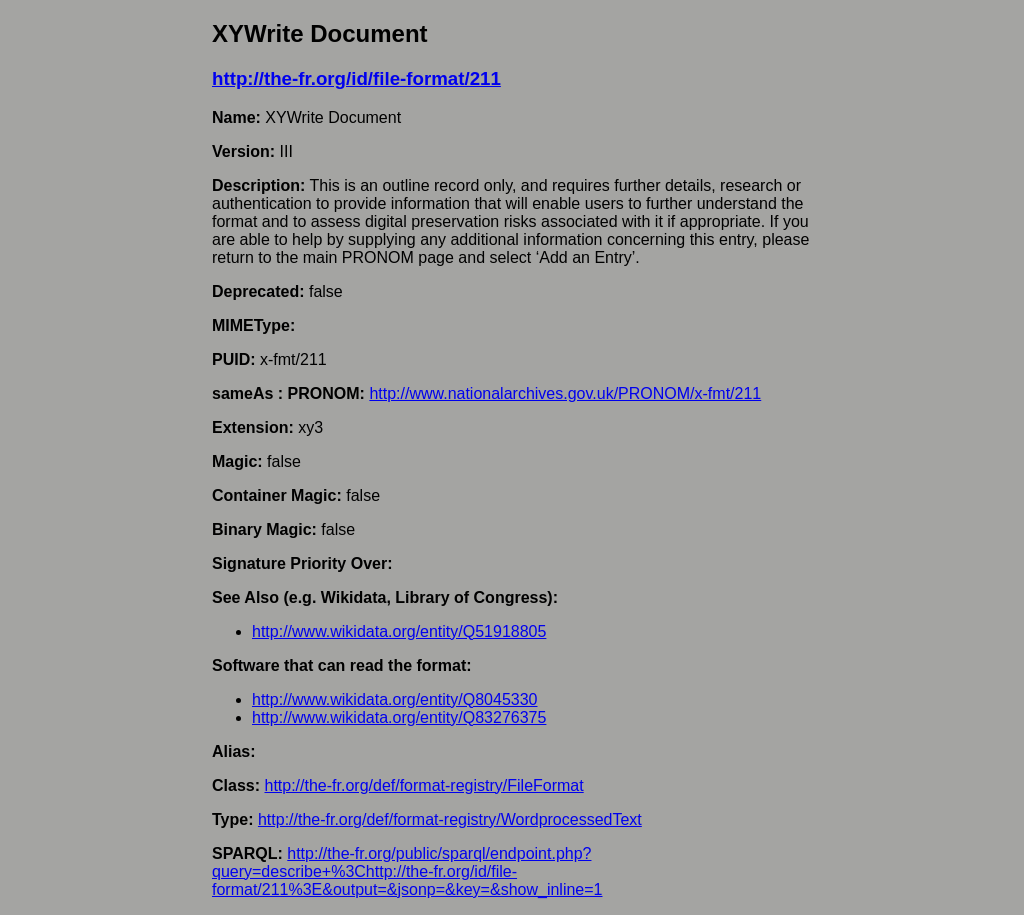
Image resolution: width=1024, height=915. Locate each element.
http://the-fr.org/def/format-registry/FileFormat (423, 785)
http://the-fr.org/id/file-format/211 (356, 78)
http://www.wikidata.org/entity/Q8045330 (395, 699)
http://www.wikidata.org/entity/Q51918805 (399, 631)
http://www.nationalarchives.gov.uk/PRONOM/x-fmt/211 (565, 393)
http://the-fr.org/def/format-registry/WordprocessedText (450, 819)
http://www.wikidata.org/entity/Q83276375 (399, 717)
